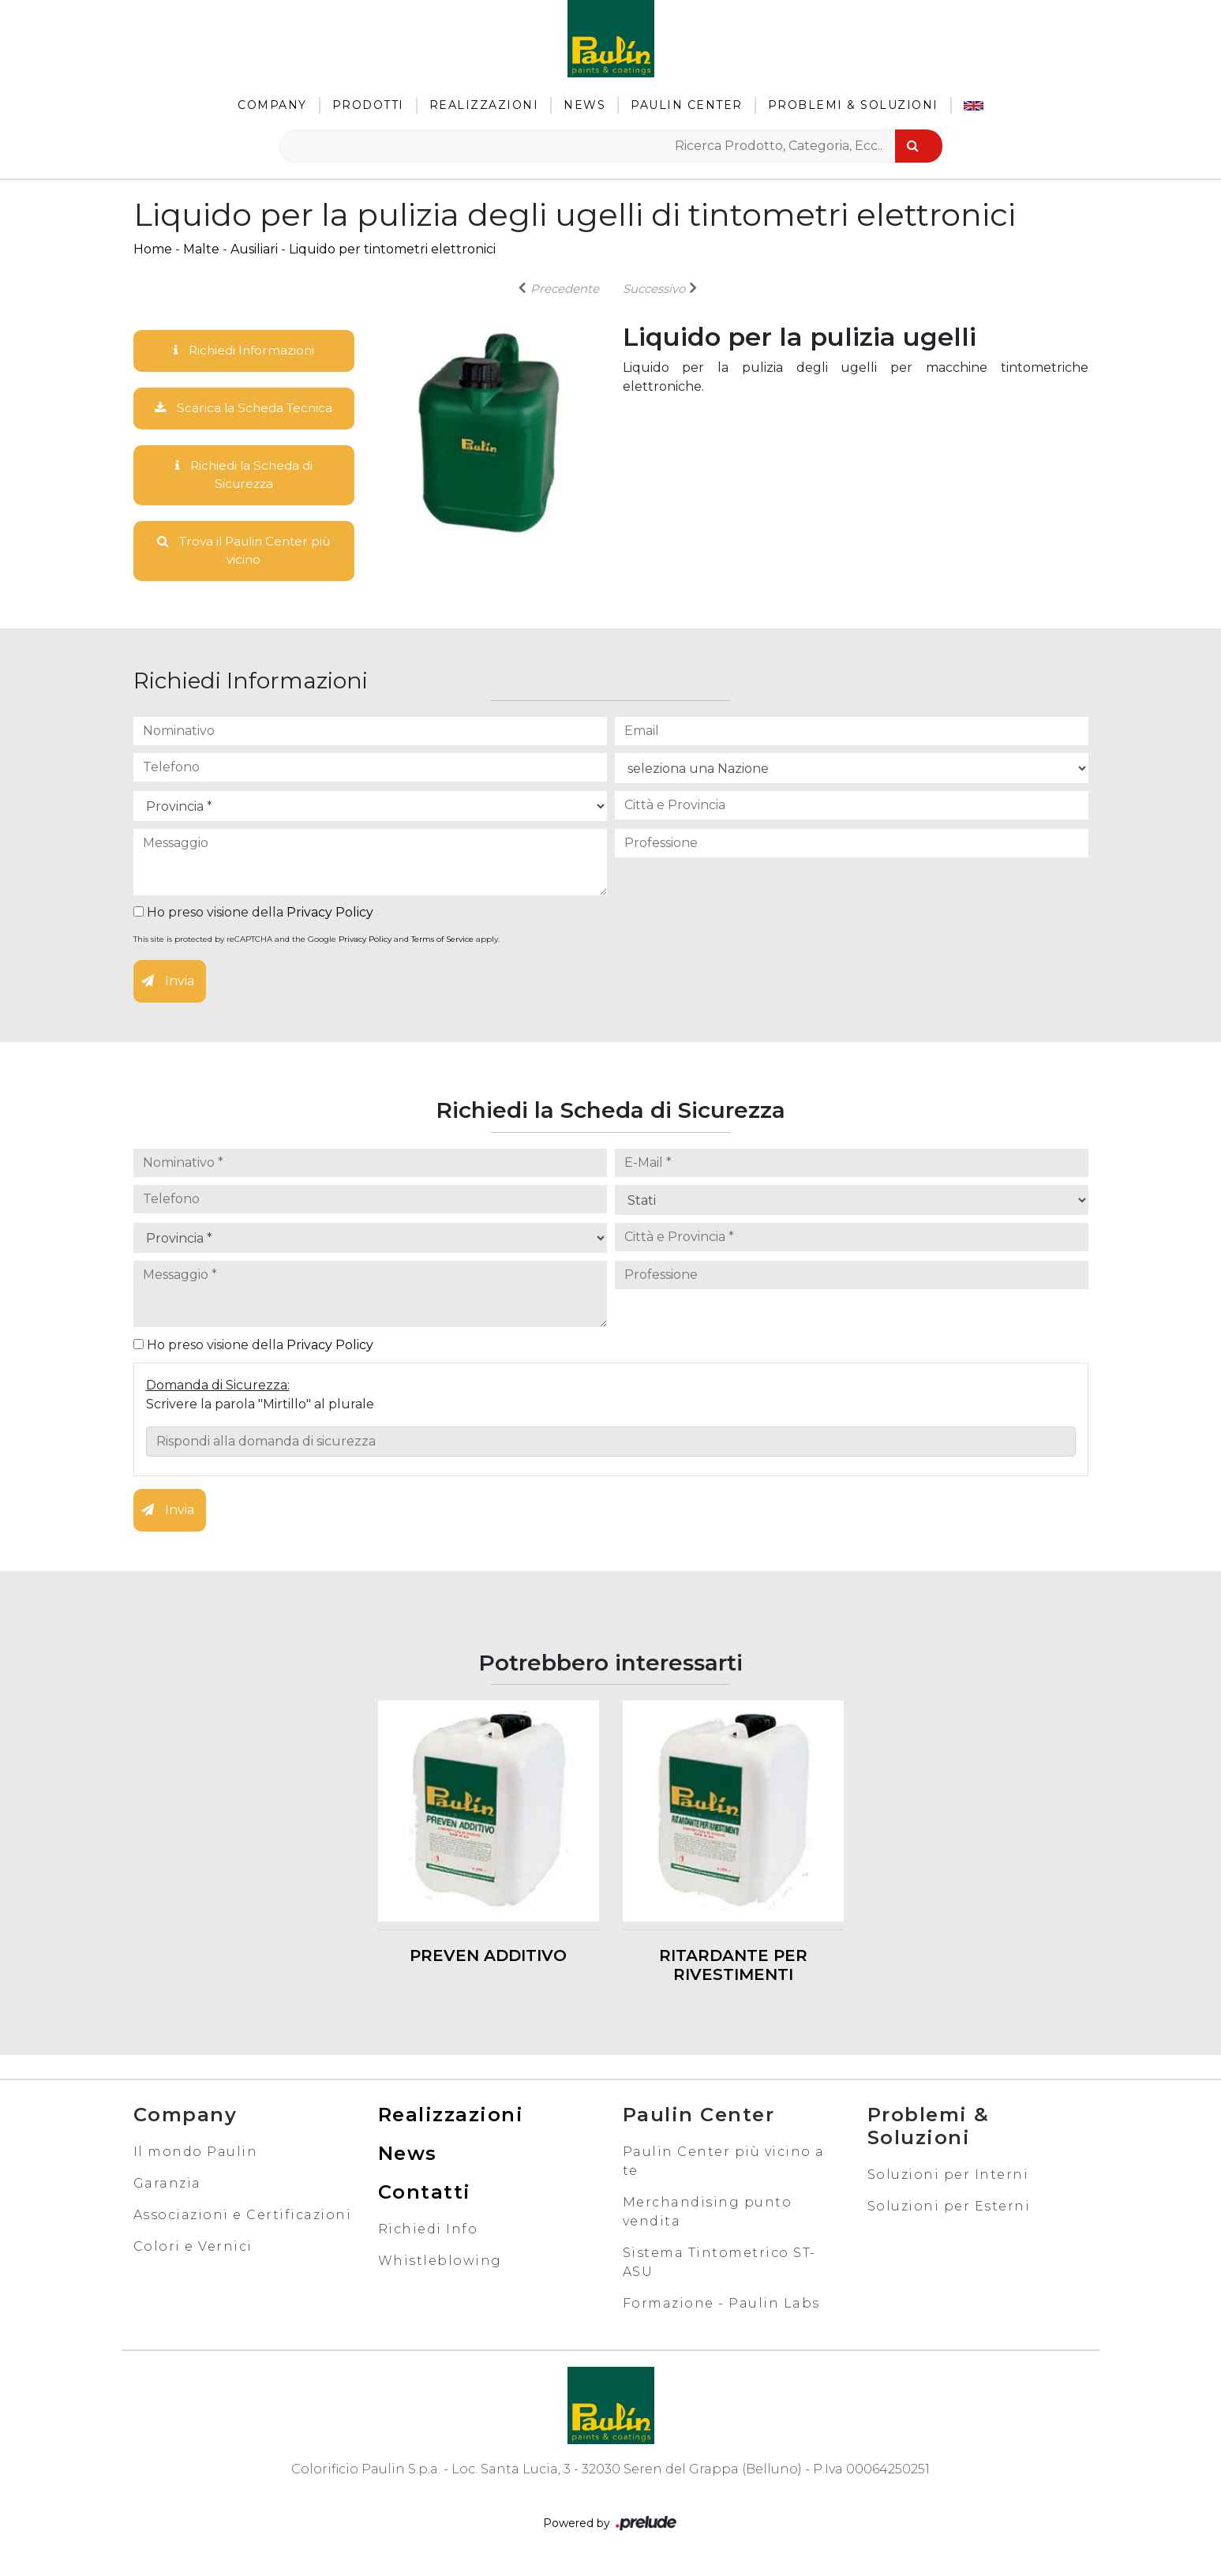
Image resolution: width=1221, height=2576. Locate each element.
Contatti (424, 2196)
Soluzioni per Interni (948, 2179)
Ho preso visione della (253, 917)
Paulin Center (687, 105)
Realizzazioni (484, 105)
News (584, 105)
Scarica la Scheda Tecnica (243, 409)
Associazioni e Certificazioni (242, 2219)
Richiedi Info (428, 2233)
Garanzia (167, 2187)
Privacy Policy (330, 917)
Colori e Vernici (193, 2251)
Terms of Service (442, 944)
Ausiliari (254, 249)
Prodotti (368, 105)
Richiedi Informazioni (243, 350)
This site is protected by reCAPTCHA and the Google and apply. (316, 944)
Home (152, 249)
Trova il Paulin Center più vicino (243, 555)
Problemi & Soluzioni (853, 105)
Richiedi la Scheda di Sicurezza (244, 477)
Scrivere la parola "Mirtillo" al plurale (260, 1408)
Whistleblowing (440, 2265)
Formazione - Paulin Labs (721, 2307)
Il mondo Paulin (195, 2156)
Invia (167, 986)
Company (272, 105)
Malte (201, 249)
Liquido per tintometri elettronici (392, 249)
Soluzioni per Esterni (949, 2210)
